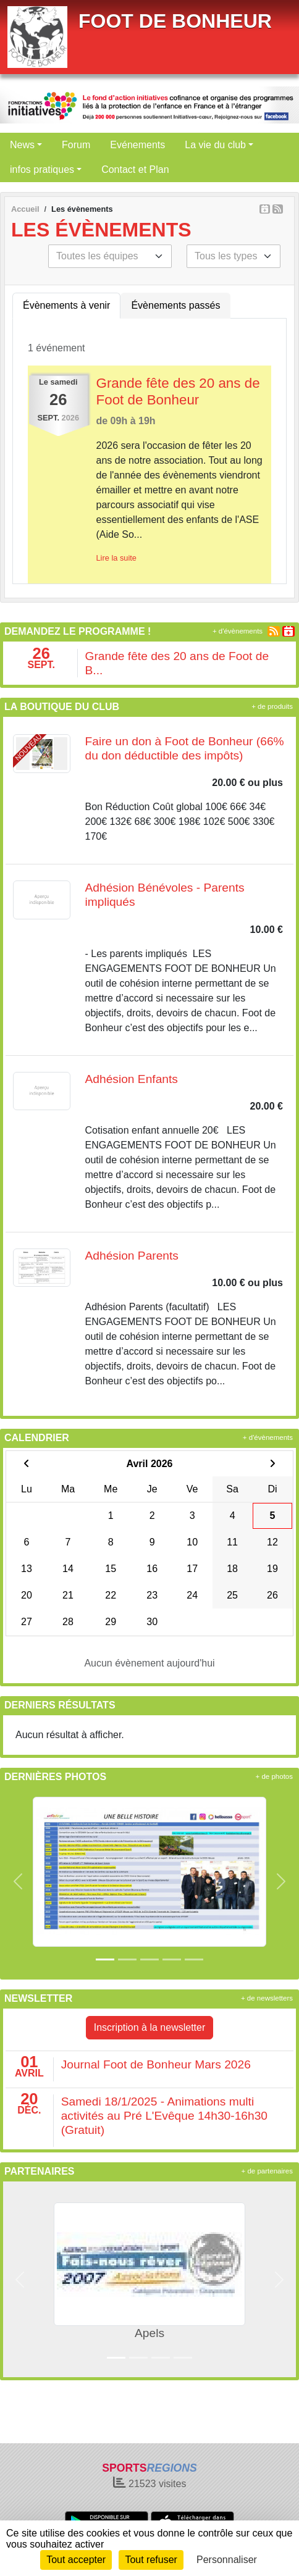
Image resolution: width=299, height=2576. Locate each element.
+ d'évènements (238, 631)
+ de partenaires (267, 2171)
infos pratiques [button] (42, 169)
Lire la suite (116, 557)
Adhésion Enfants (131, 1079)
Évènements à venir (66, 305)
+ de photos (274, 1776)
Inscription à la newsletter (150, 2027)
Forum (76, 145)
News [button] (22, 145)
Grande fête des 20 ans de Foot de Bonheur (178, 391)
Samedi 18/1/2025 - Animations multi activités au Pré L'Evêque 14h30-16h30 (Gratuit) (164, 2115)
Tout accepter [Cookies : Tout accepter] (76, 2559)
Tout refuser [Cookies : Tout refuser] (151, 2559)
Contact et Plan (135, 169)
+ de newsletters (267, 1998)
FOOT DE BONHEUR (175, 21)
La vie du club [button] (215, 145)
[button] (17, 1881)
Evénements (137, 145)
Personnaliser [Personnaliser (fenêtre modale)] (226, 2559)
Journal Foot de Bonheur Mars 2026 (156, 2064)
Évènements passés (175, 305)
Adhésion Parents (132, 1255)
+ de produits (272, 706)
